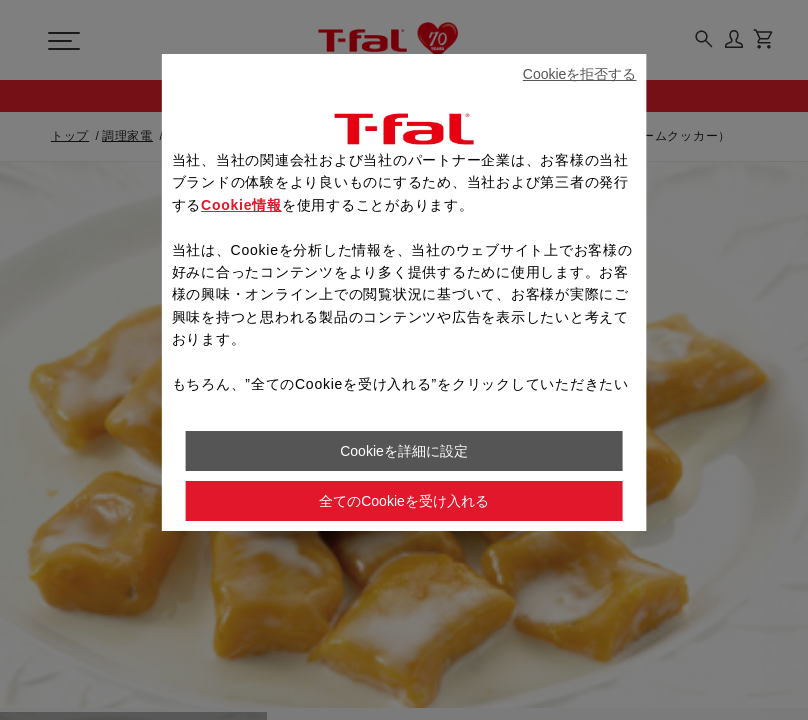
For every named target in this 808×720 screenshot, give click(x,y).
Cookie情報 (241, 205)
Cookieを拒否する (580, 74)
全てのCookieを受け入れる (404, 501)
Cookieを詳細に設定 (404, 451)
